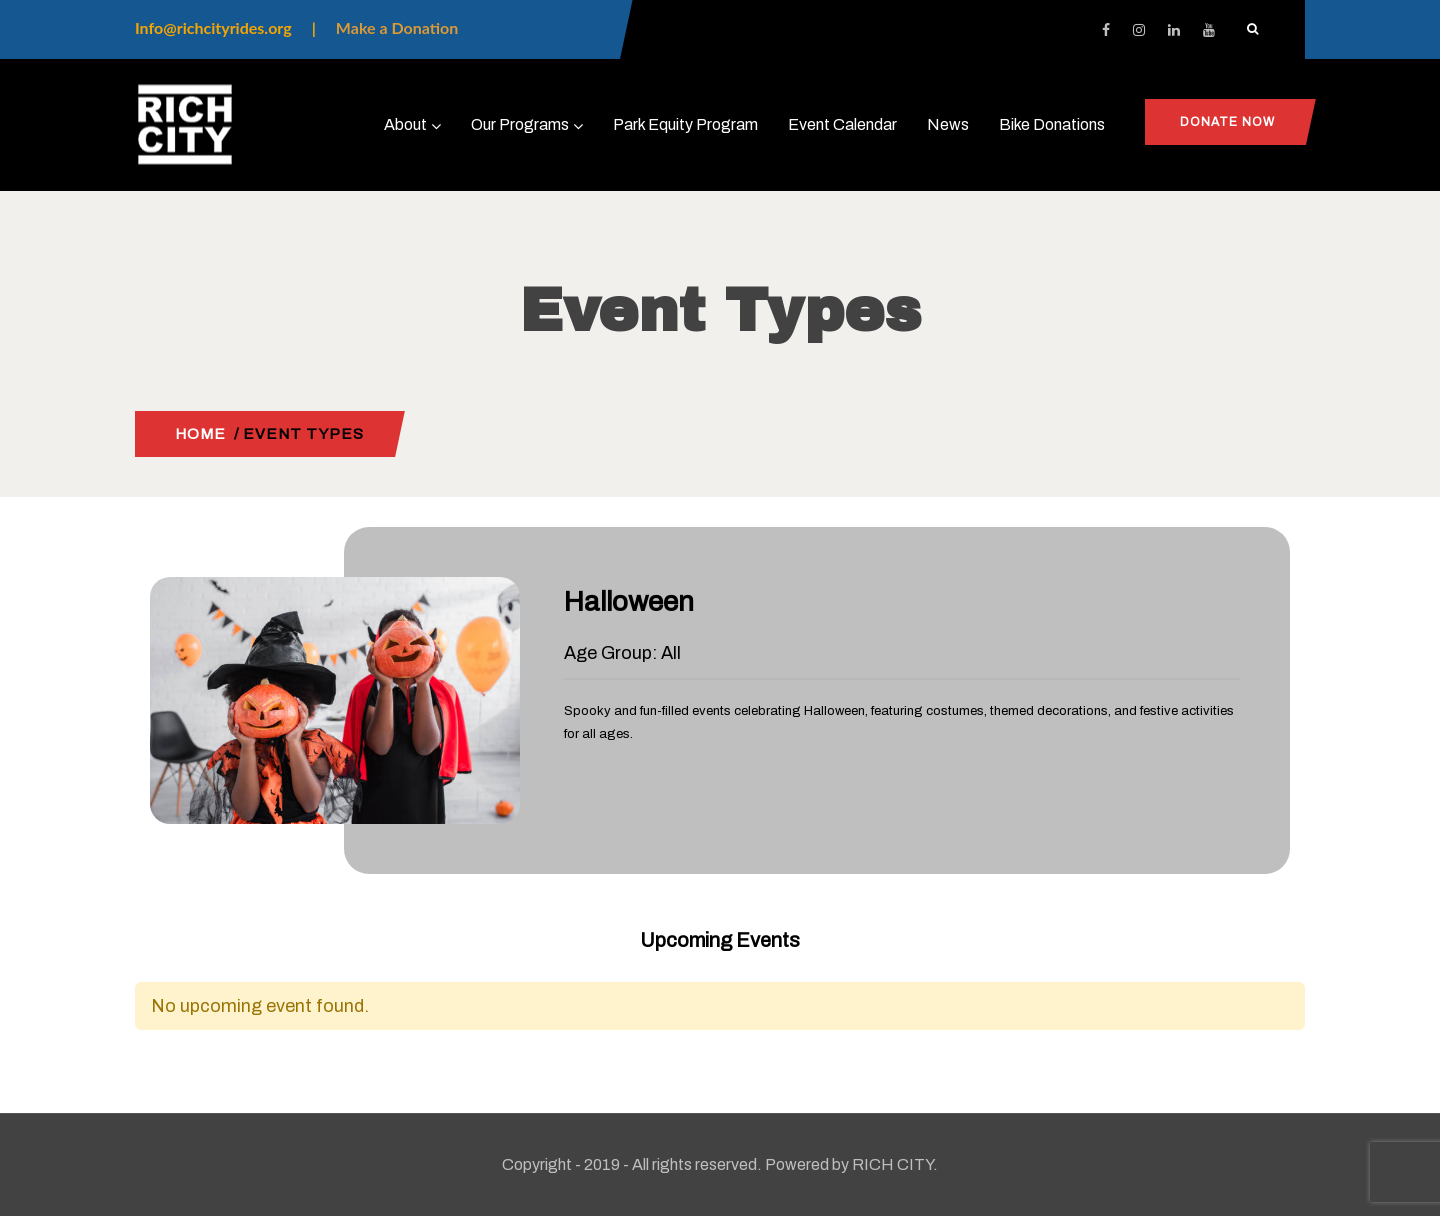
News (948, 124)
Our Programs (527, 124)
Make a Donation (397, 27)
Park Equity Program (685, 124)
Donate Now (1227, 122)
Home (200, 434)
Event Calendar (842, 124)
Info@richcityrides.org (213, 27)
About (412, 124)
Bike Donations (1052, 124)
